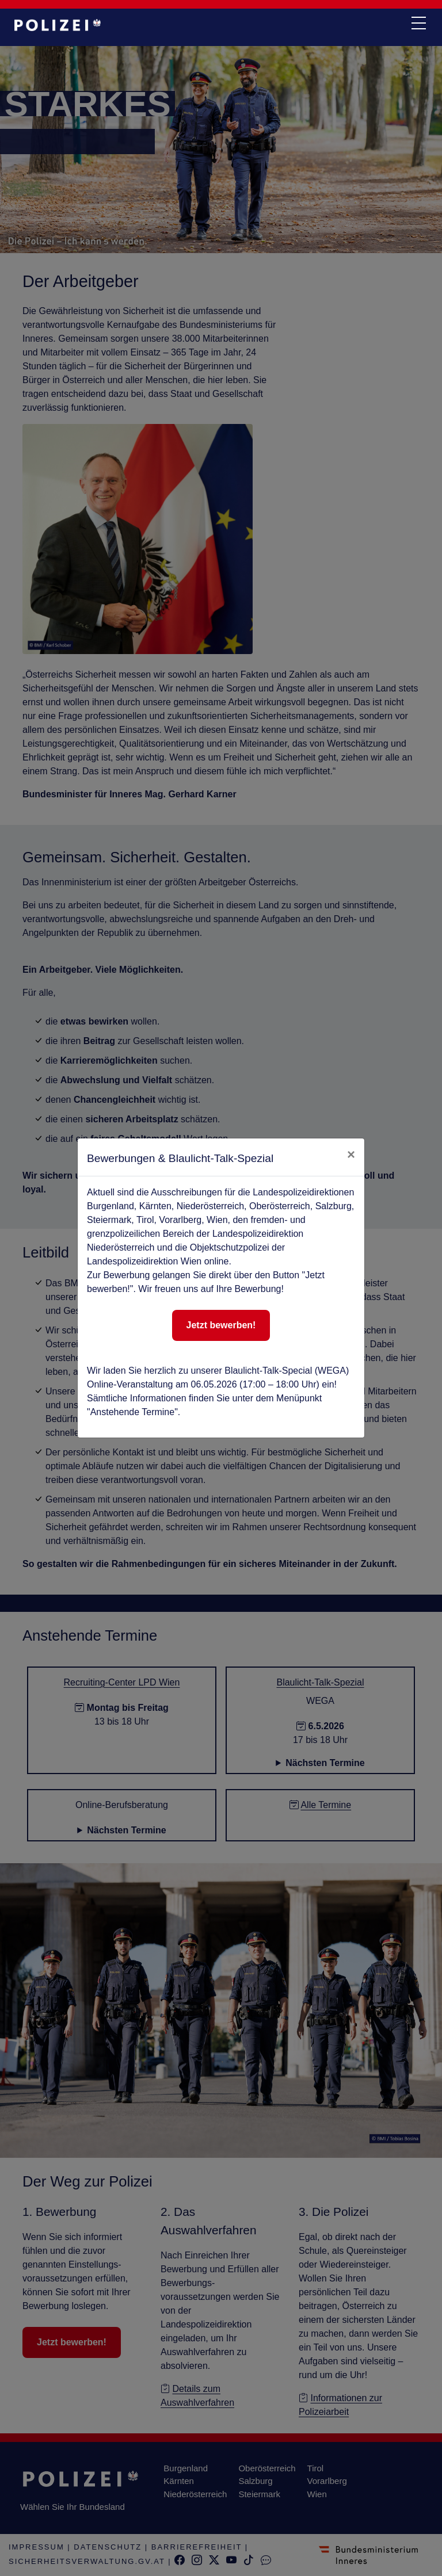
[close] (351, 1154)
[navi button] (418, 23)
